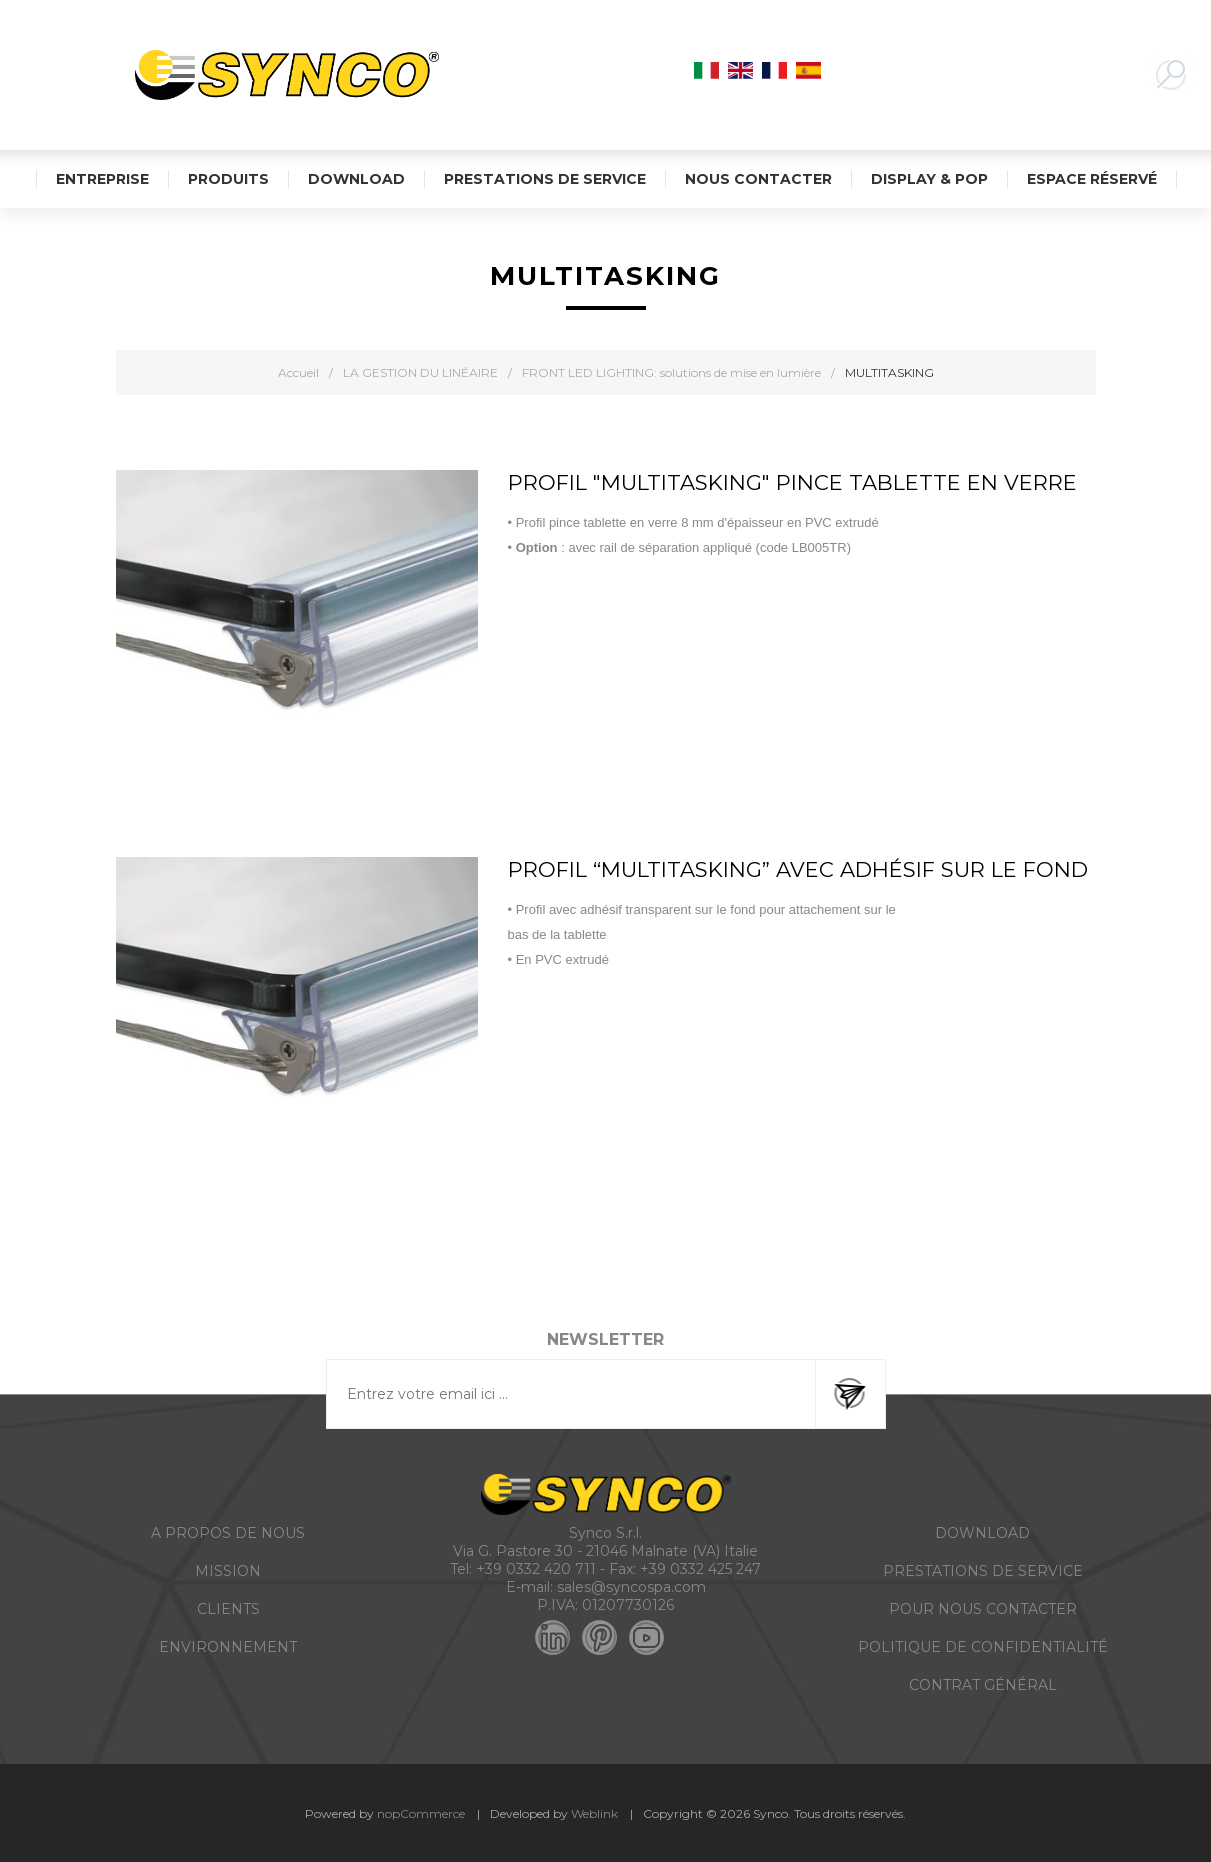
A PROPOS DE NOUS (228, 1533)
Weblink (594, 1813)
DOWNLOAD (982, 1533)
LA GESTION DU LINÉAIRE (420, 372)
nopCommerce (421, 1813)
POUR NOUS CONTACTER (983, 1609)
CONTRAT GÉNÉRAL (983, 1685)
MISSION (228, 1571)
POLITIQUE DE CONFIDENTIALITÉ (983, 1647)
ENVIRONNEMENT (228, 1647)
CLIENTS (228, 1609)
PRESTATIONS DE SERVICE (983, 1571)
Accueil (298, 372)
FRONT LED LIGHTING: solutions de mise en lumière (671, 372)
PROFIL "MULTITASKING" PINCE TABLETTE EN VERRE (792, 482)
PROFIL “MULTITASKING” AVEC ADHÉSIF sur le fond (798, 869)
